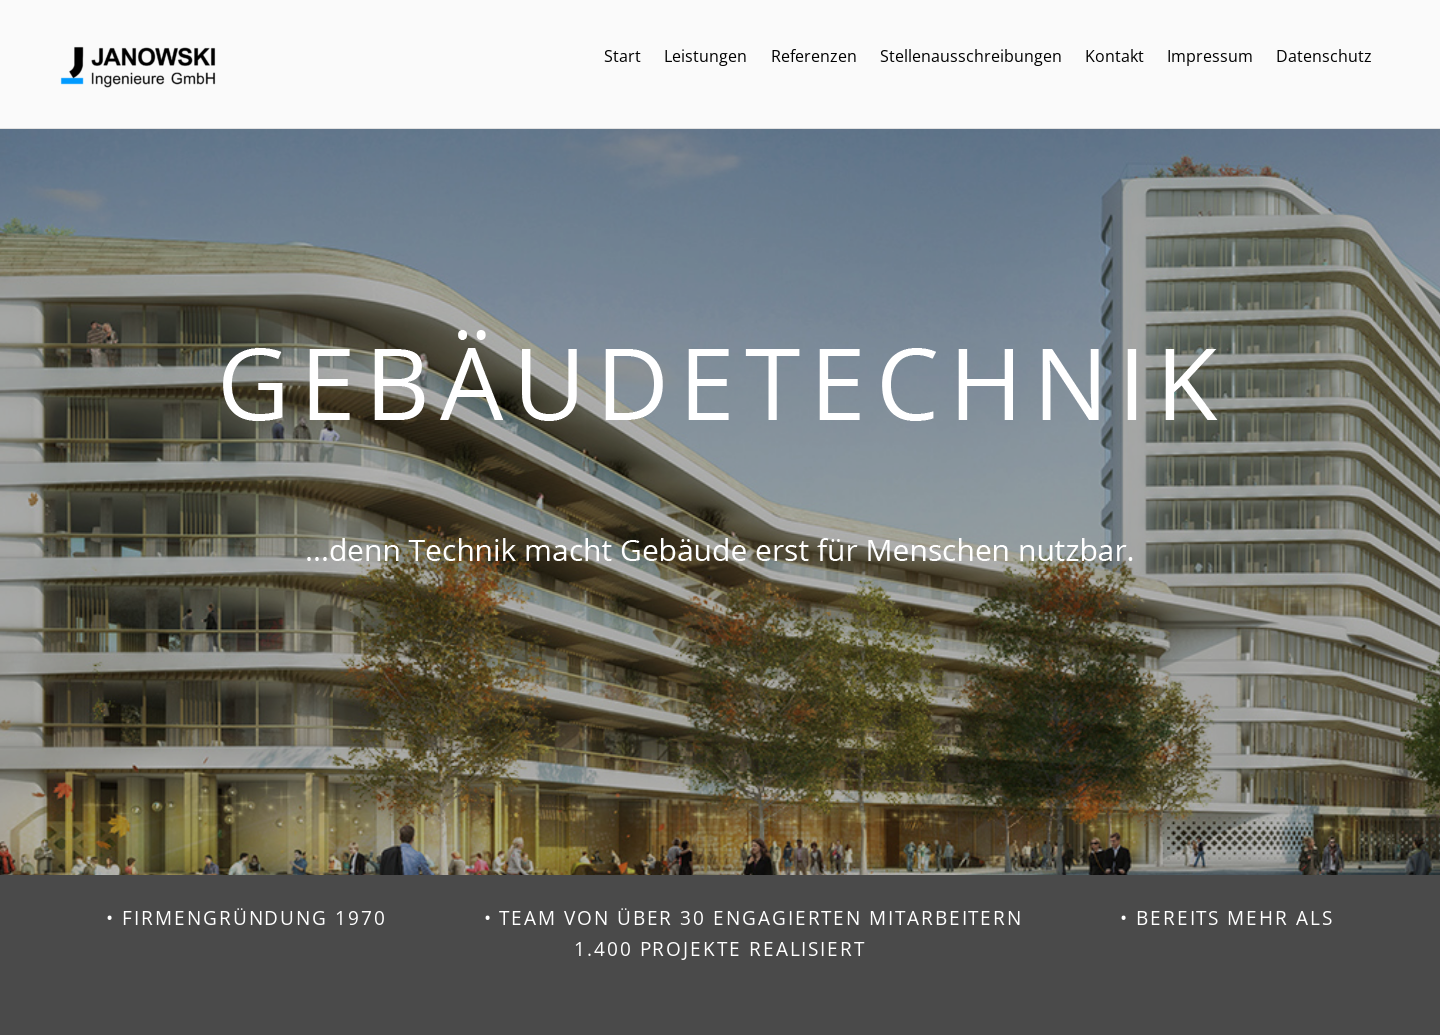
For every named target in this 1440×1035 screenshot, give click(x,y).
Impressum (1210, 56)
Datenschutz (1324, 56)
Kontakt (1114, 56)
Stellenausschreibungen (971, 56)
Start (622, 56)
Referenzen (814, 56)
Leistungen (705, 56)
